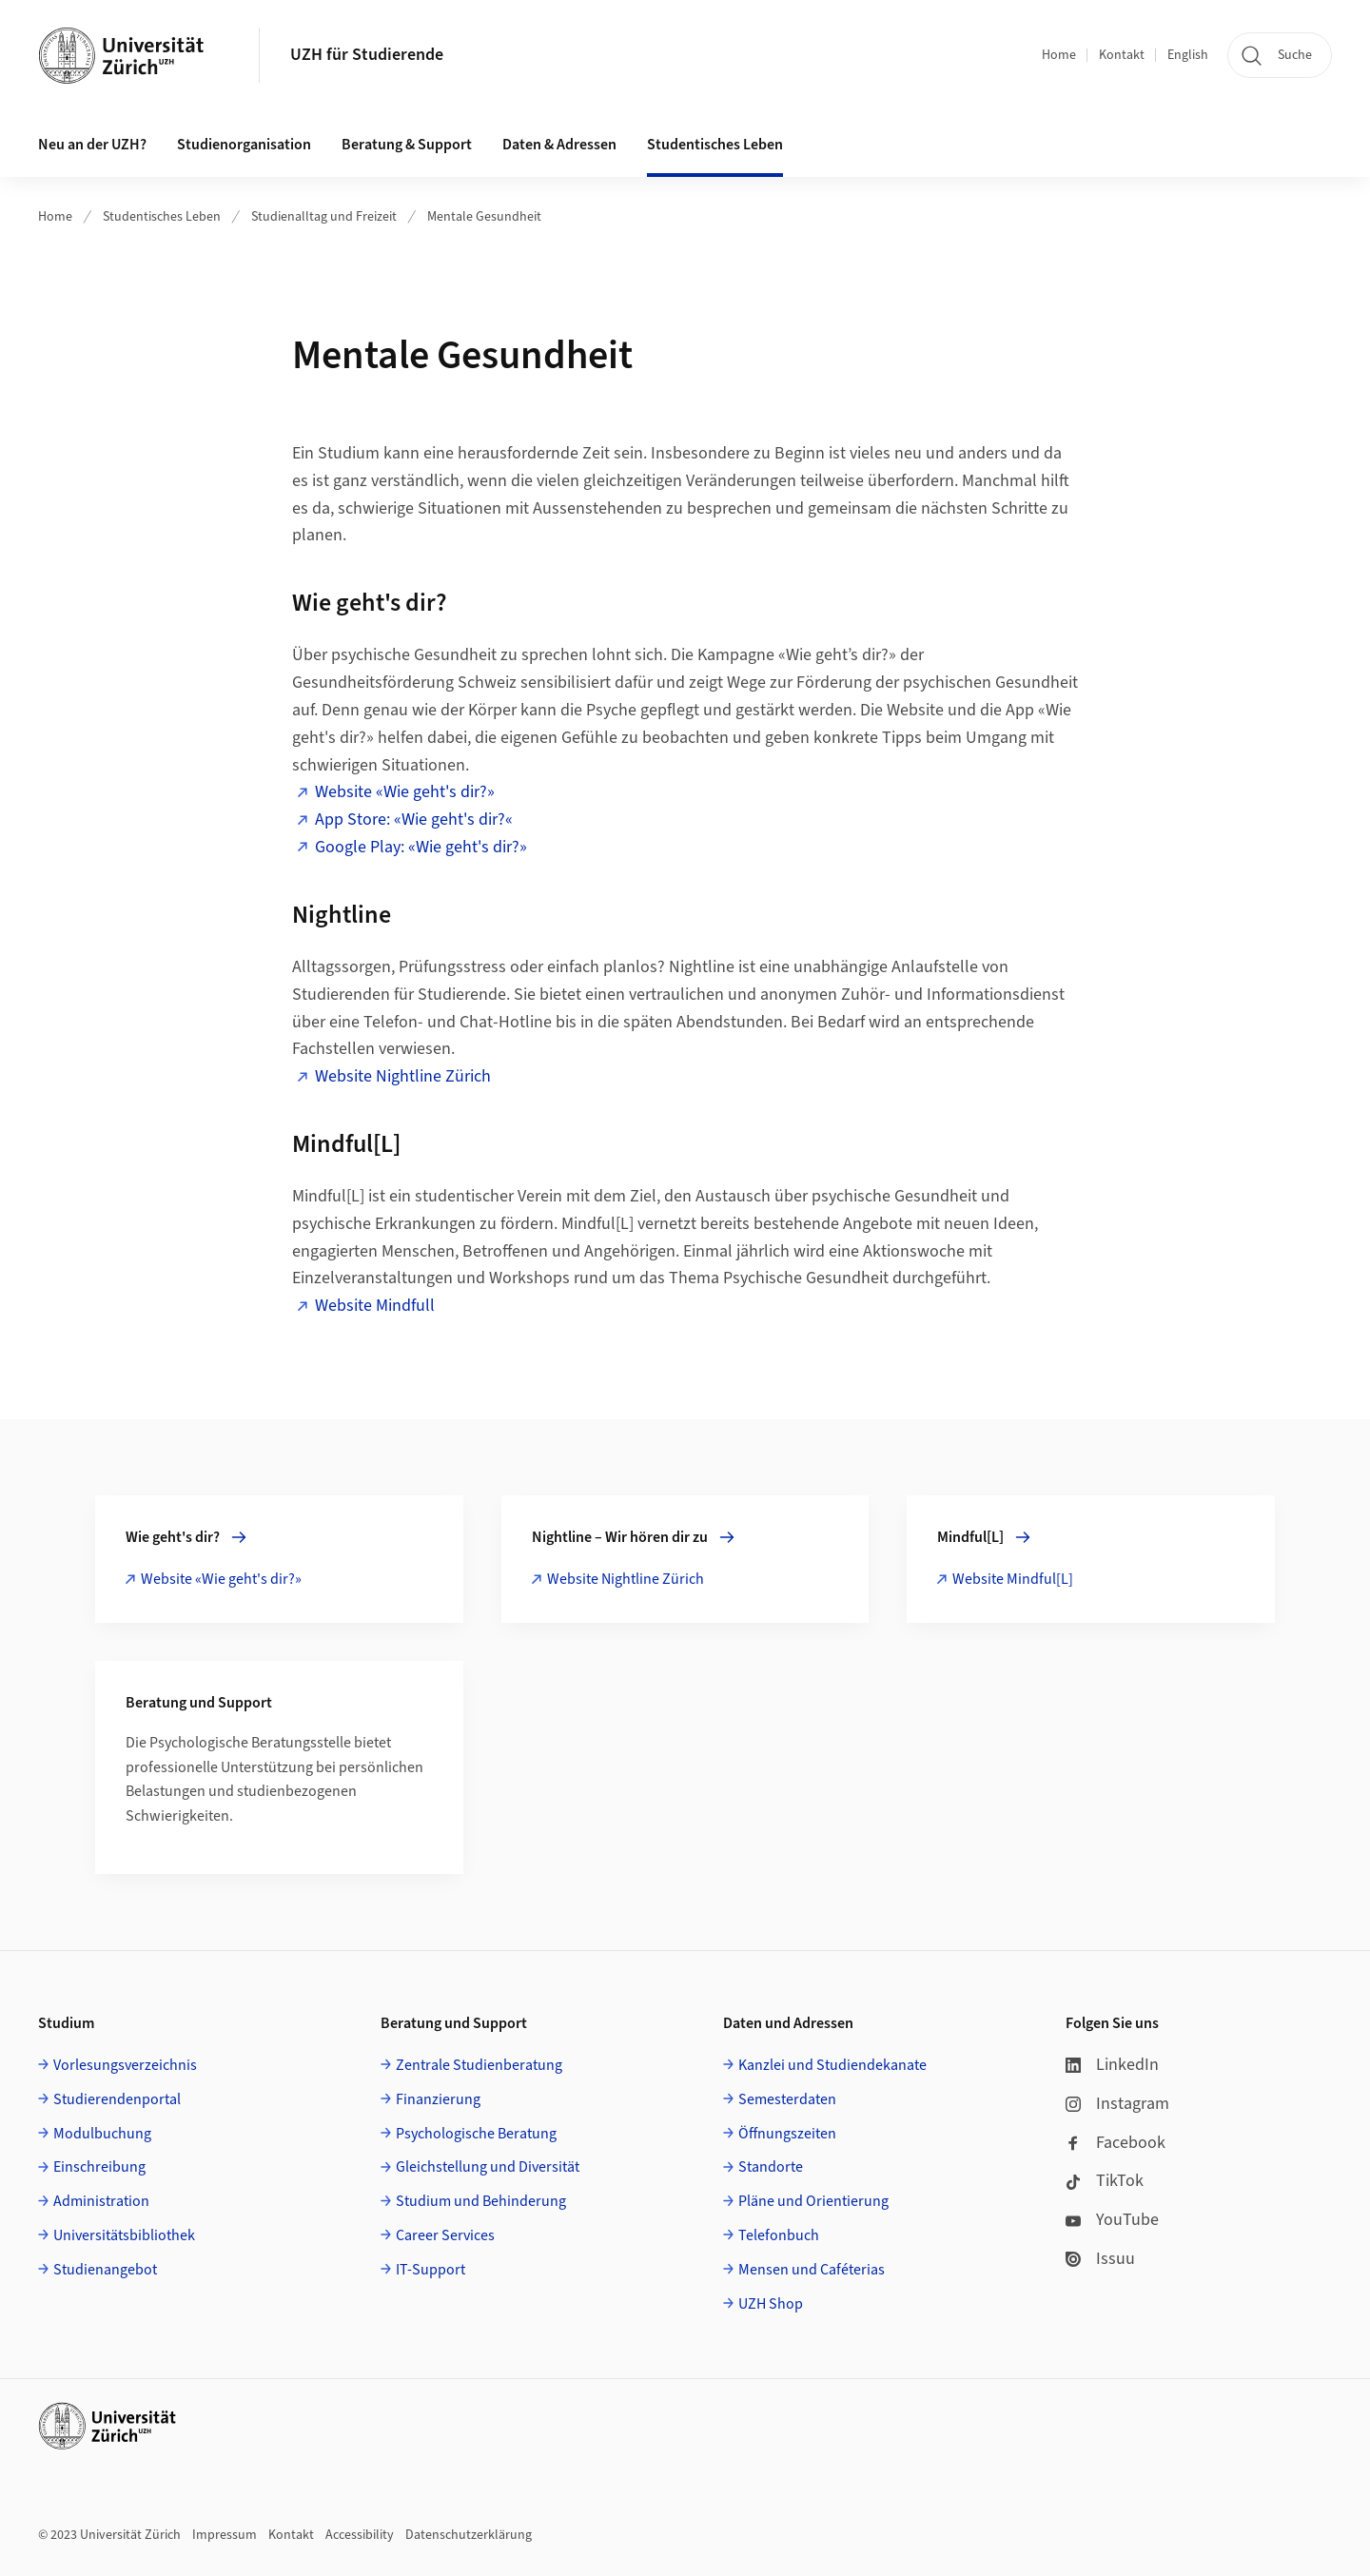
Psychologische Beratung (476, 2133)
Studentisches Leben (162, 216)
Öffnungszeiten (787, 2133)
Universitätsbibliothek (124, 2235)
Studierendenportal (117, 2099)
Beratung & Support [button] (407, 144)
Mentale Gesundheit (484, 216)
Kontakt (1122, 55)
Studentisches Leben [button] (715, 144)
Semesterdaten (787, 2099)
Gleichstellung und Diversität (487, 2166)
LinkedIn (1112, 2065)
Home (1059, 55)
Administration (101, 2201)
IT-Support (430, 2269)
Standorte (770, 2166)
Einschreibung (99, 2166)
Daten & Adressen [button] (559, 144)
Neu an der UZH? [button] (92, 144)
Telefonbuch (778, 2235)
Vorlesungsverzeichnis (125, 2065)
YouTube (1112, 2220)
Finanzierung (438, 2099)
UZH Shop (770, 2303)
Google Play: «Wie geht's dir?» (421, 847)
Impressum (224, 2535)
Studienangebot (105, 2269)
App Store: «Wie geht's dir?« (414, 819)
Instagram (1117, 2104)
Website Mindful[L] (1012, 1579)
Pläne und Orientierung (813, 2201)
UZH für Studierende (366, 55)
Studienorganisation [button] (244, 144)
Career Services (445, 2235)
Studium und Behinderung (481, 2201)
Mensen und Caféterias (811, 2269)
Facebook (1115, 2143)
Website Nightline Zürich (403, 1076)
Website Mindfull (375, 1305)
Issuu (1100, 2259)
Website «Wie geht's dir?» (405, 792)
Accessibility (359, 2535)
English (1187, 55)
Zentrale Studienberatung (479, 2065)
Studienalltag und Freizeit (324, 216)
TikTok (1105, 2181)
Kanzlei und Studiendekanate (832, 2065)
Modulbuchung (102, 2133)
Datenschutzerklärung (468, 2535)
